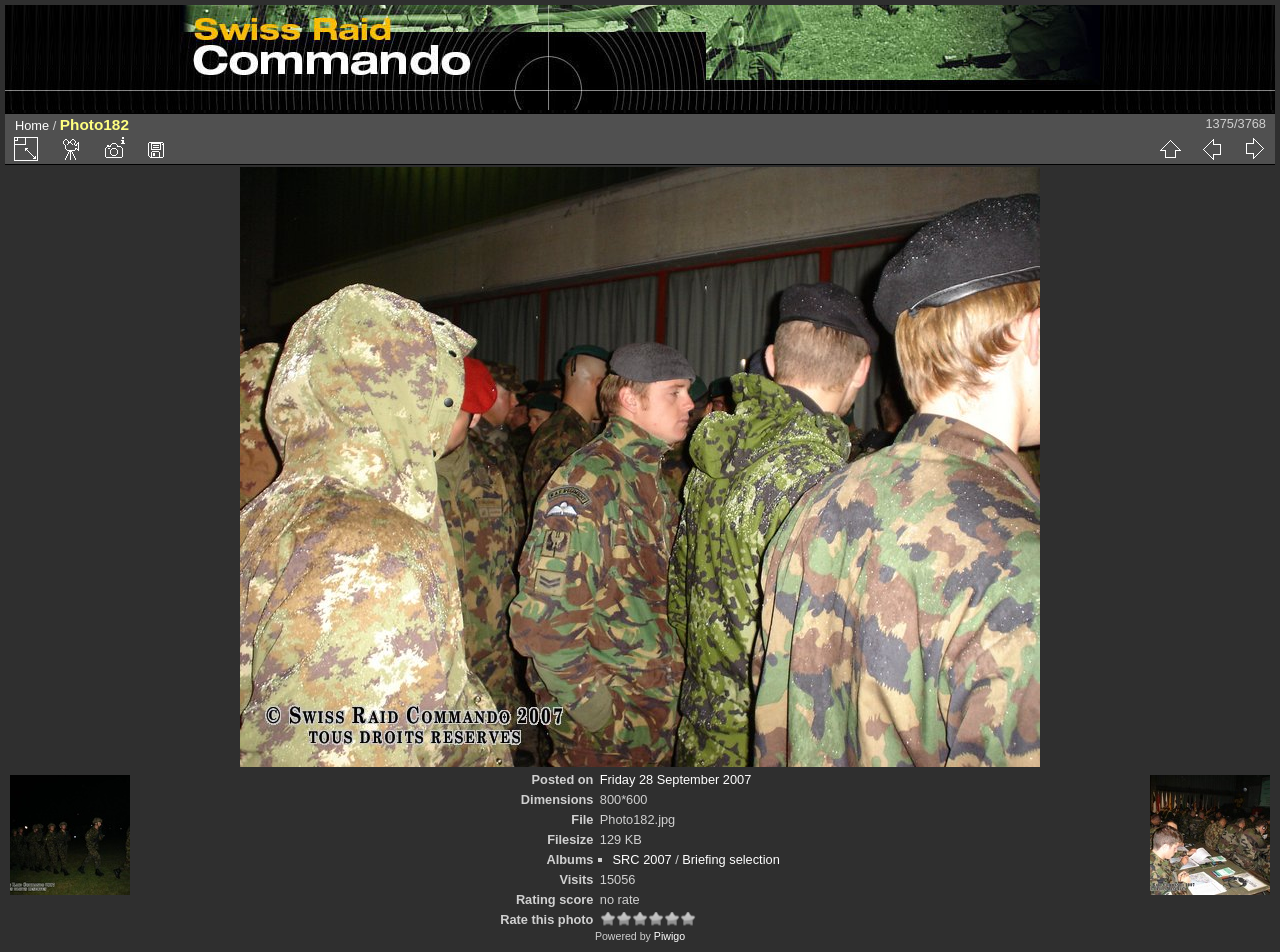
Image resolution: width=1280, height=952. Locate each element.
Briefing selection (730, 859)
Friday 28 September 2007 (676, 779)
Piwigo (669, 936)
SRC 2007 (642, 859)
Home (32, 125)
